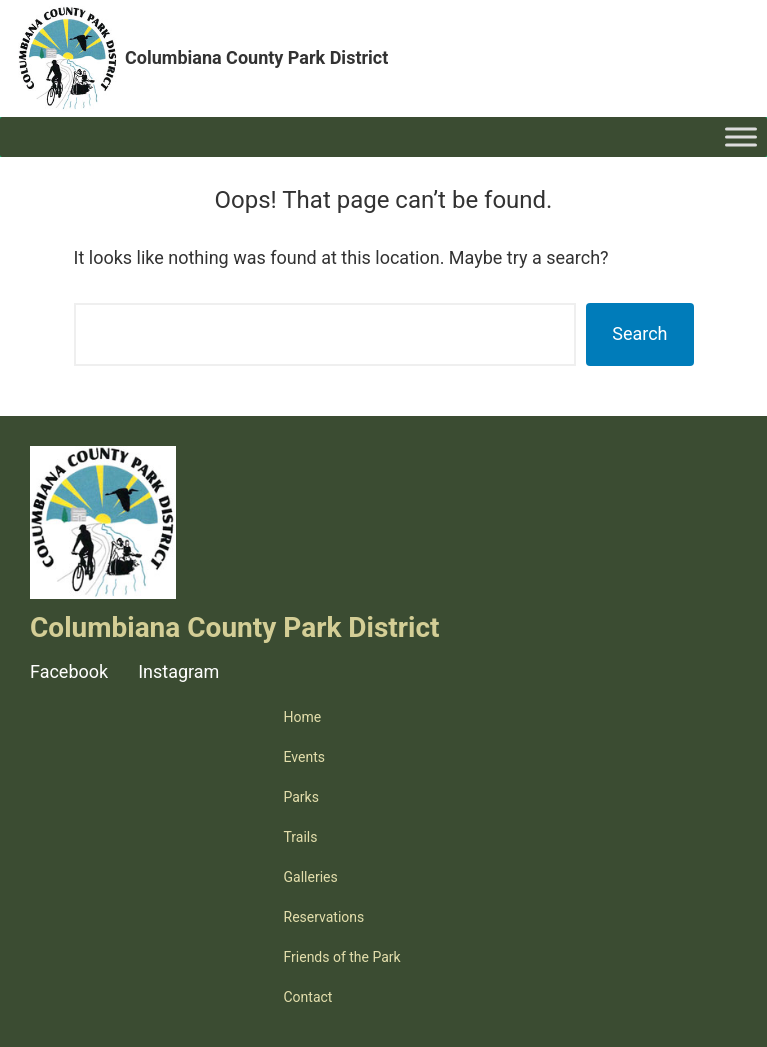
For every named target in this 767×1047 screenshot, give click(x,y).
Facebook (69, 671)
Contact (308, 997)
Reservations (324, 917)
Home (303, 717)
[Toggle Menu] (741, 136)
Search (639, 333)
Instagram (178, 671)
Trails (301, 837)
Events (304, 757)
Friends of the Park (342, 957)
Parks (301, 797)
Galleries (311, 877)
